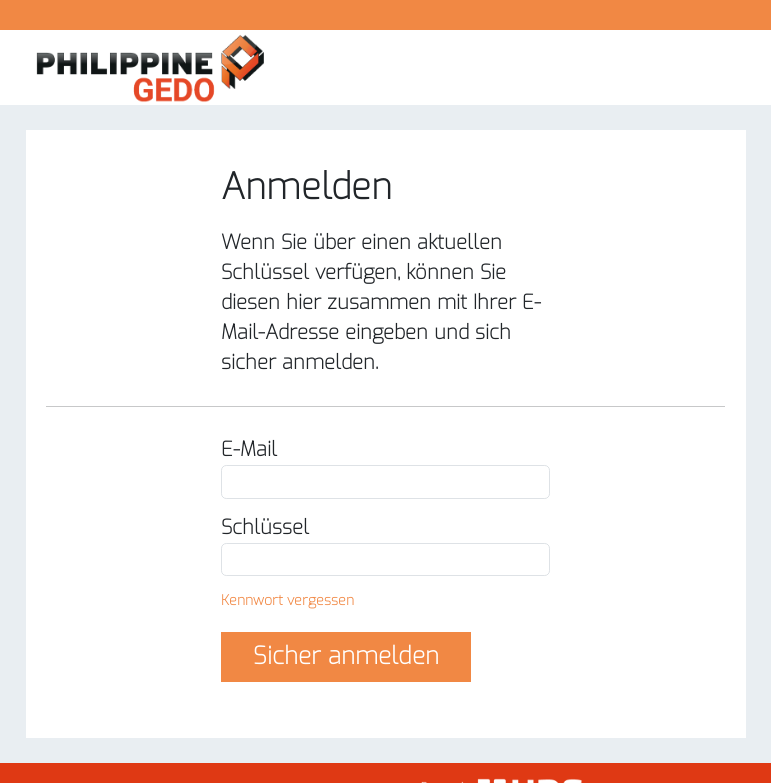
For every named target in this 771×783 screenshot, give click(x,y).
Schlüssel (265, 527)
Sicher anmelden (346, 656)
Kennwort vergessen (287, 600)
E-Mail (249, 449)
